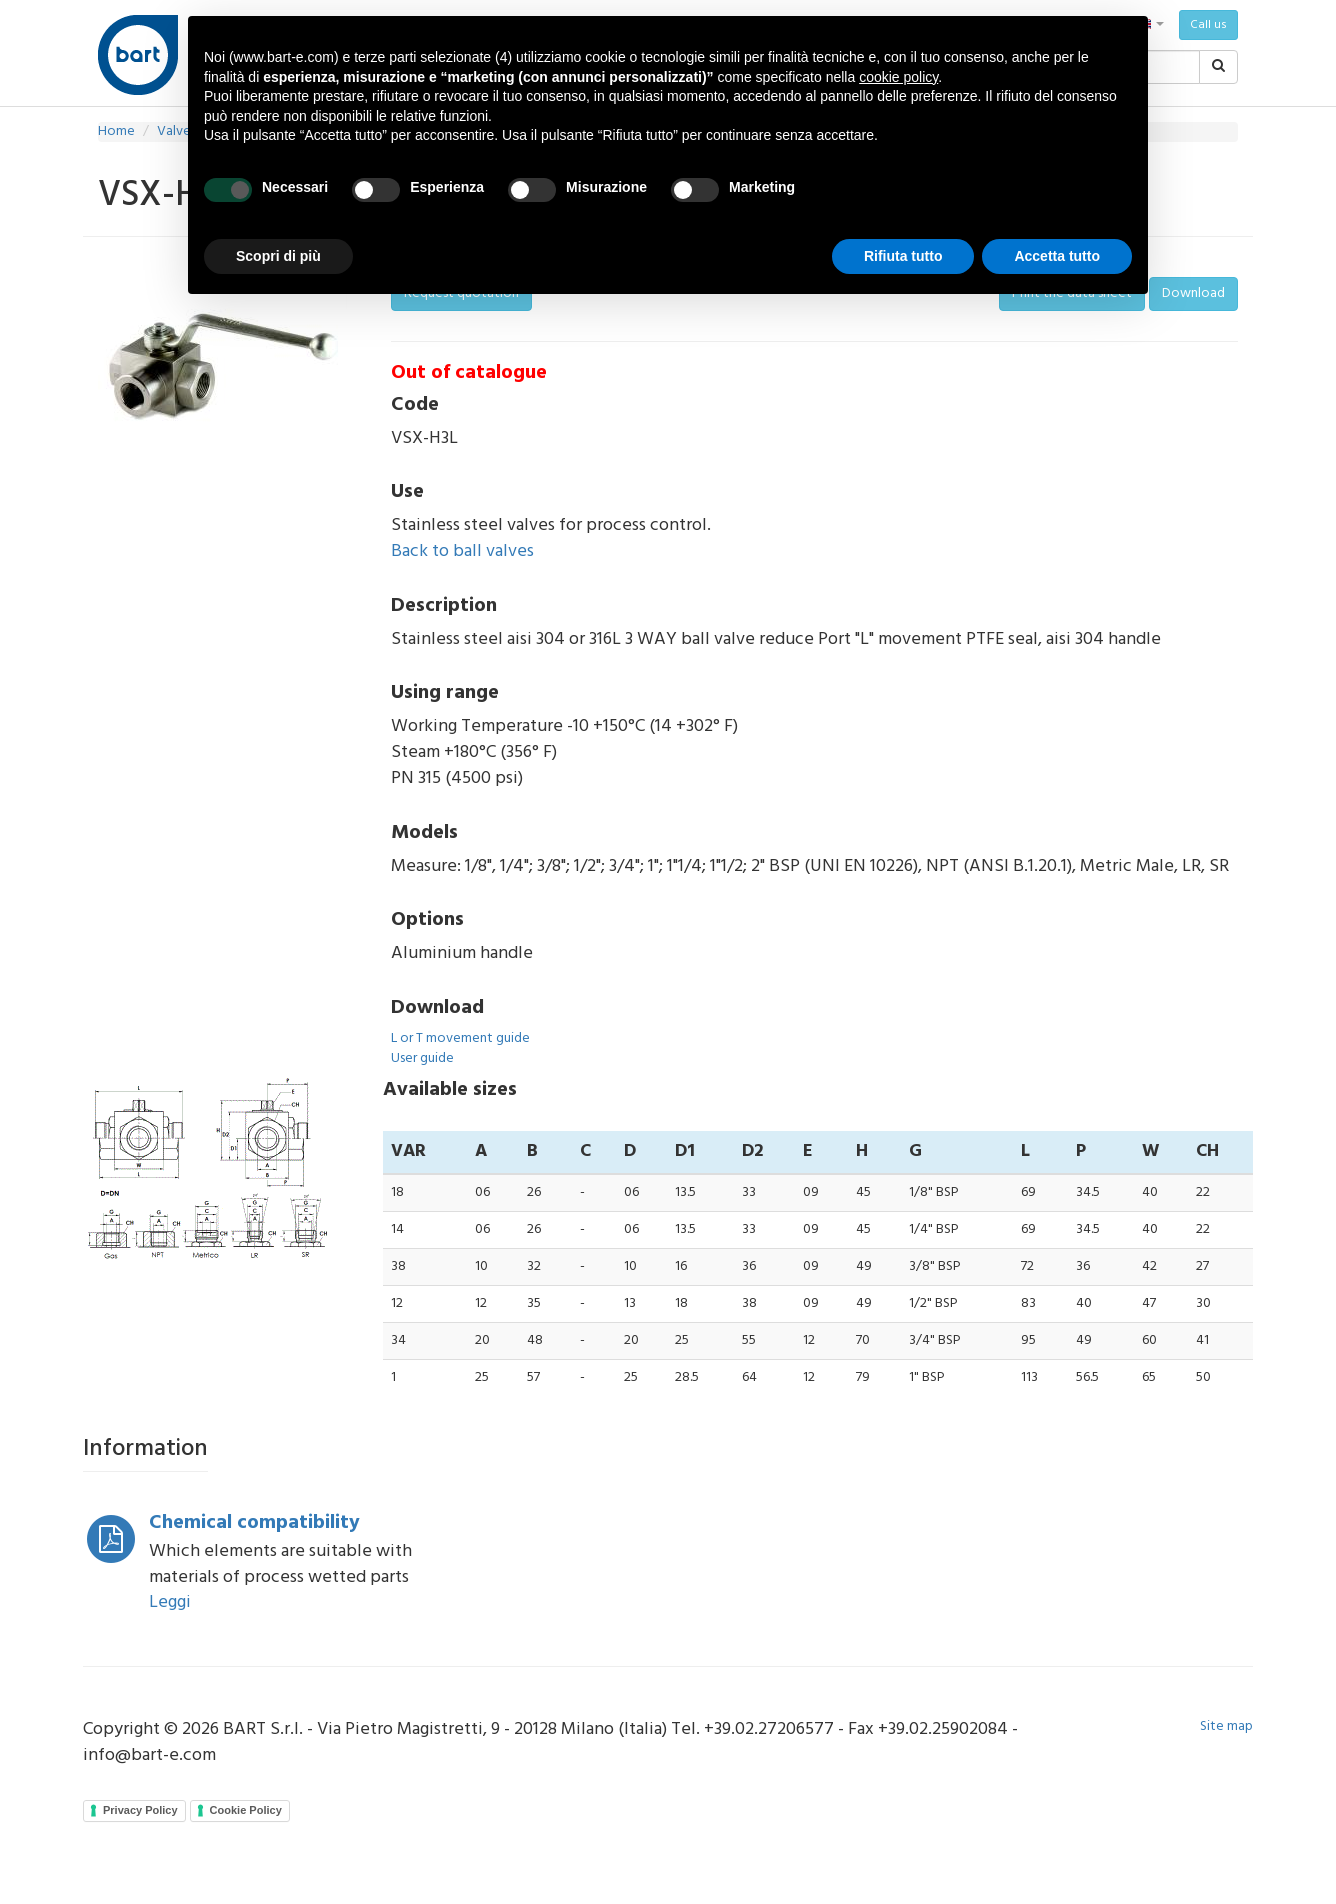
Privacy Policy (140, 1810)
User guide (422, 1058)
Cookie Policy (246, 1810)
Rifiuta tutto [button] (903, 256)
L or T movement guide (460, 1038)
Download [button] (1193, 293)
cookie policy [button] (898, 77)
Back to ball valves (462, 551)
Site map (1226, 1726)
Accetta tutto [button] (1057, 256)
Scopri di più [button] (278, 256)
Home (116, 131)
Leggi (170, 1602)
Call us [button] (1208, 25)
